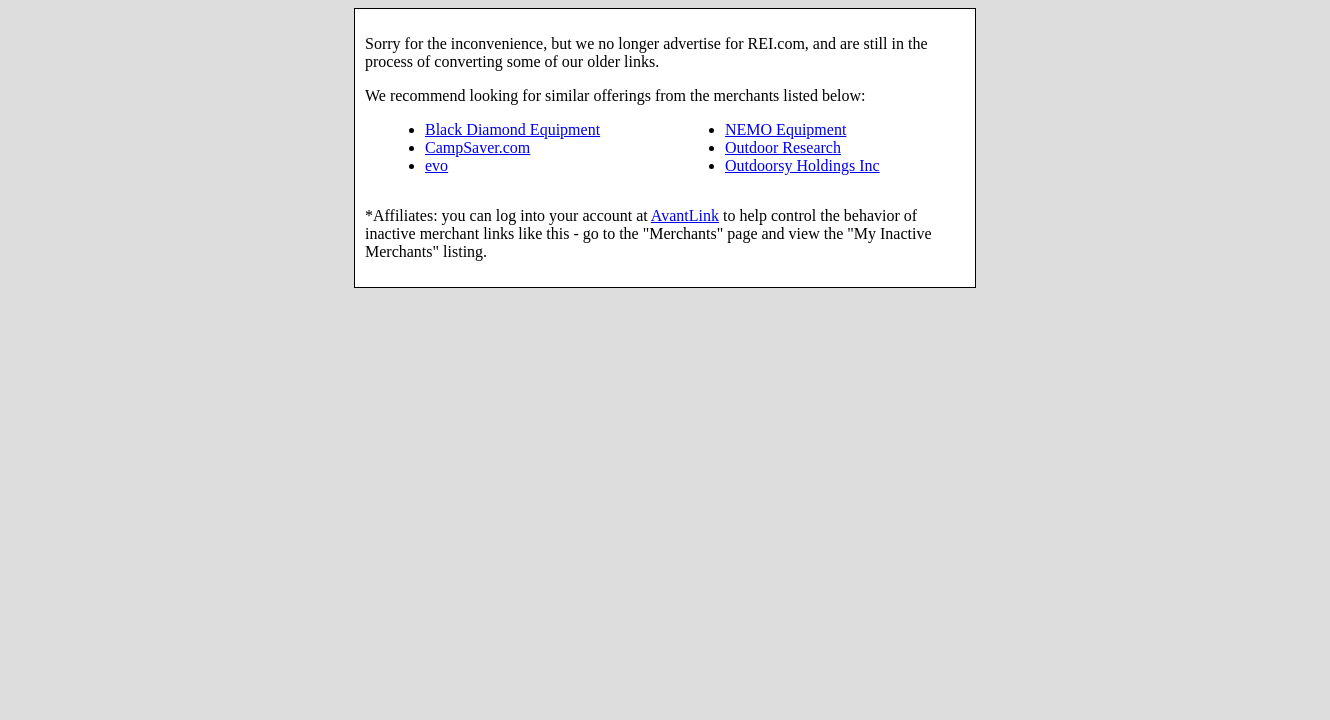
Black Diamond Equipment (512, 129)
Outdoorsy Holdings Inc (802, 165)
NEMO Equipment (785, 129)
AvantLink (685, 215)
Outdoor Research (783, 147)
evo (436, 165)
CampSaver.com (477, 147)
